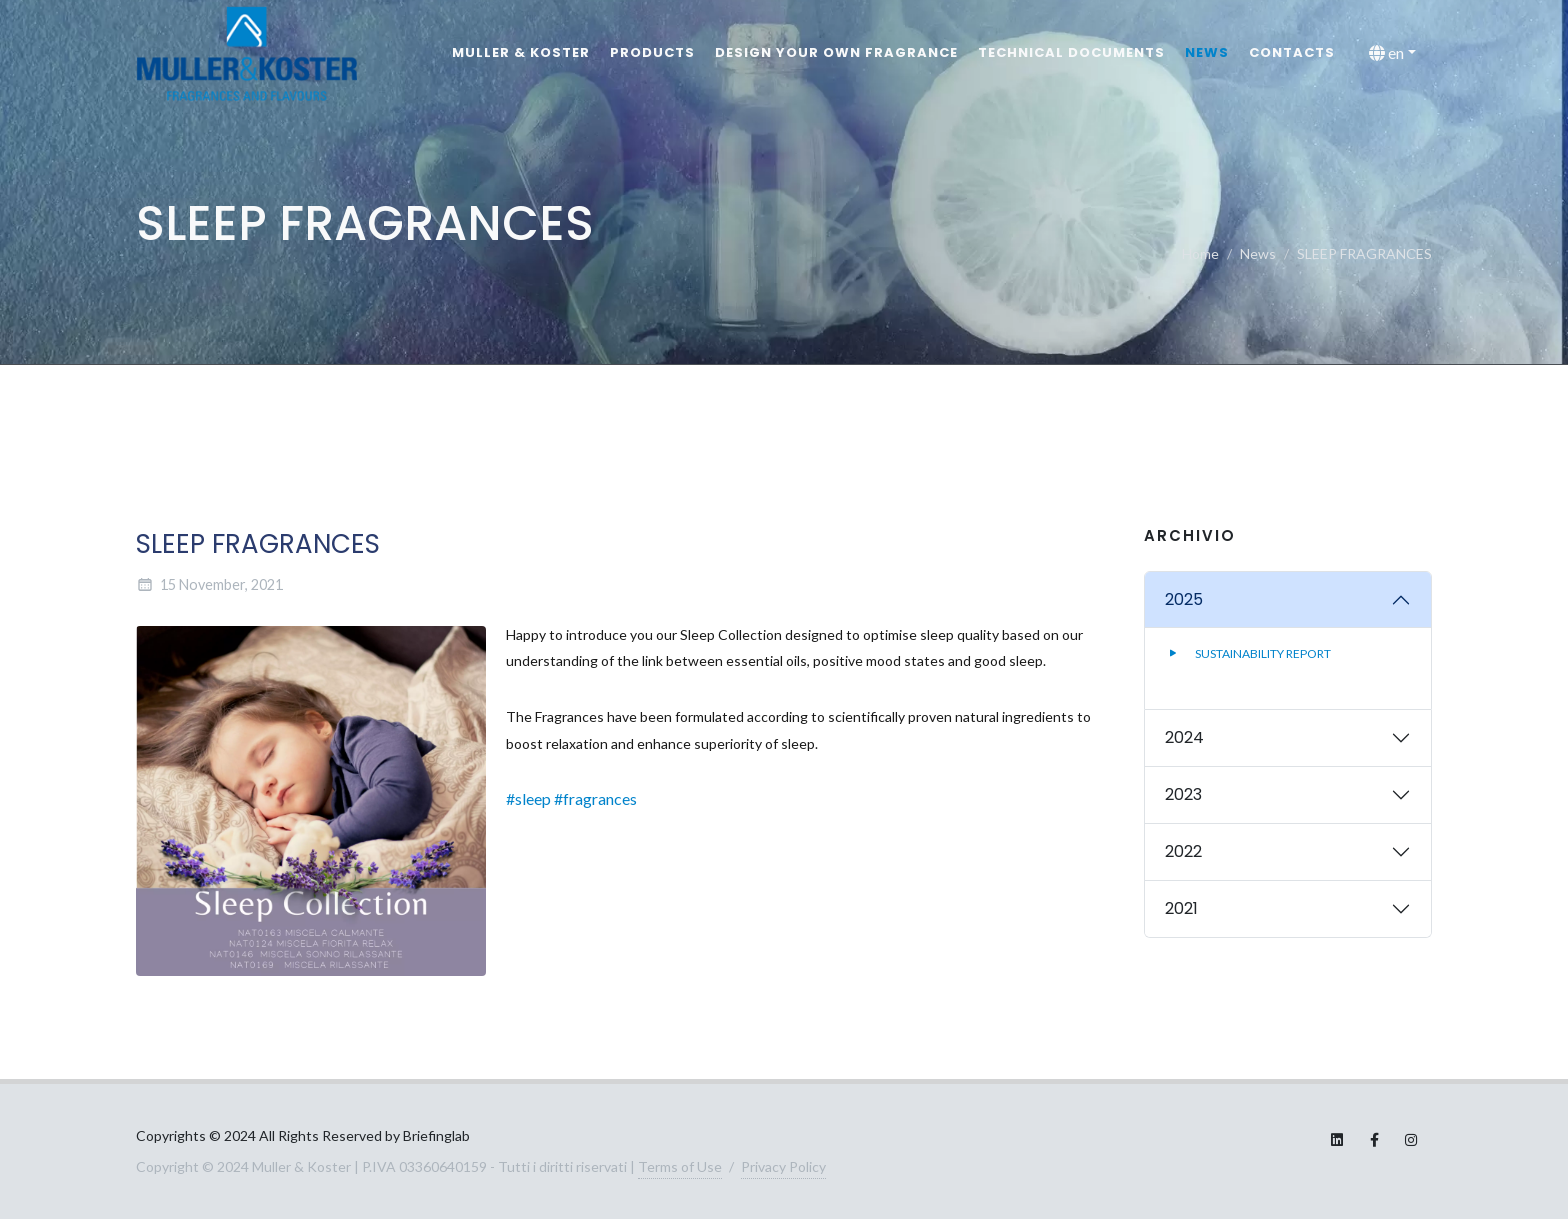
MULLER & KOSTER (521, 52)
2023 (1183, 794)
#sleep (528, 798)
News (1207, 52)
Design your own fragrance (836, 52)
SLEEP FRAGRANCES (1364, 253)
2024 (1184, 737)
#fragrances (595, 798)
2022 (1183, 851)
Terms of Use (680, 1166)
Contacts (1292, 52)
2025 (1184, 599)
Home (1200, 253)
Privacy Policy (783, 1166)
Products (652, 52)
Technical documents (1071, 52)
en (1386, 53)
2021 (1181, 908)
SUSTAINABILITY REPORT (1248, 652)
